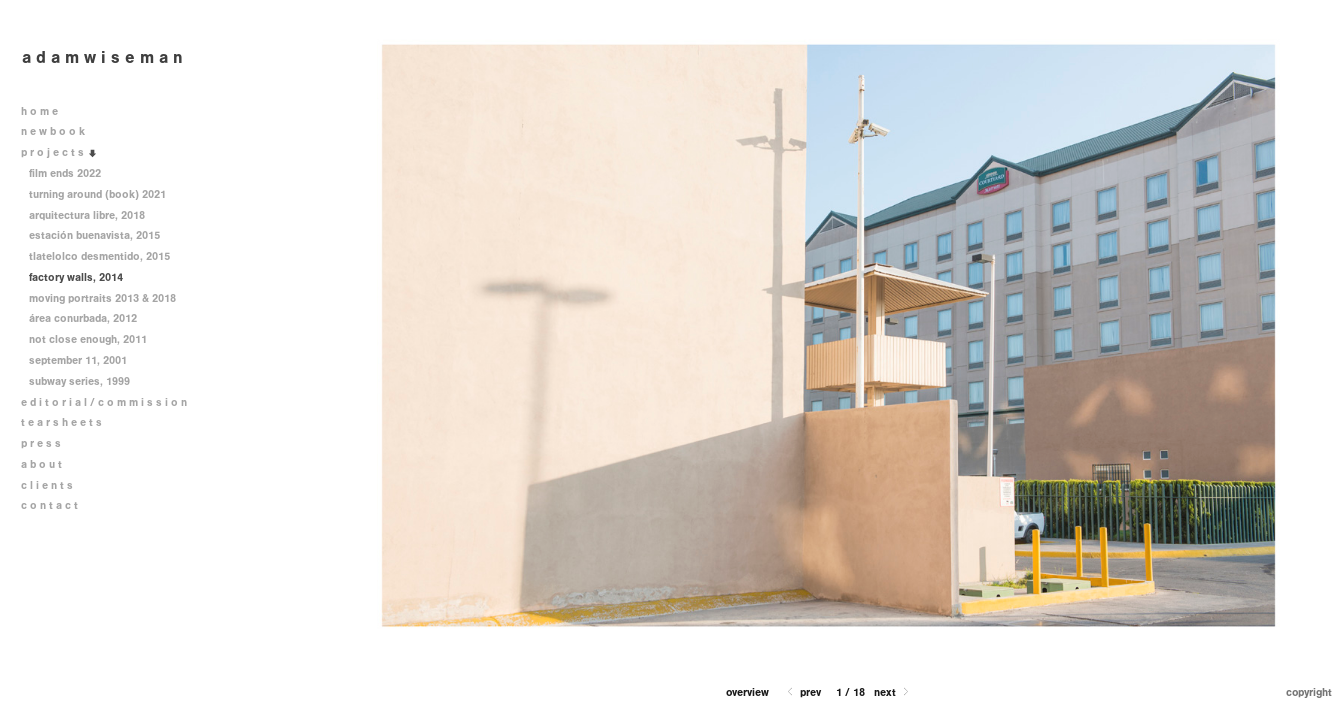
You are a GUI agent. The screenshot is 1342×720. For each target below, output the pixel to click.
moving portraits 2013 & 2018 (109, 298)
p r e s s (41, 443)
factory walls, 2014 (76, 277)
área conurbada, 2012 (83, 318)
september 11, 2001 (78, 360)
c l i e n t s (47, 485)
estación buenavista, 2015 (94, 235)
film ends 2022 (65, 173)
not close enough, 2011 (88, 339)
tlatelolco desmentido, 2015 (106, 256)
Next (893, 692)
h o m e (39, 111)
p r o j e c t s (59, 152)
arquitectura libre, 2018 (87, 215)
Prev (802, 692)
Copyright (1309, 692)
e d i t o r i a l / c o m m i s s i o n (111, 402)
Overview (747, 692)
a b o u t (41, 464)
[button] (747, 692)
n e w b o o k (60, 131)
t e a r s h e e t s (61, 422)
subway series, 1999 (79, 381)
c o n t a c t (49, 505)
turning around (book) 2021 (104, 194)
